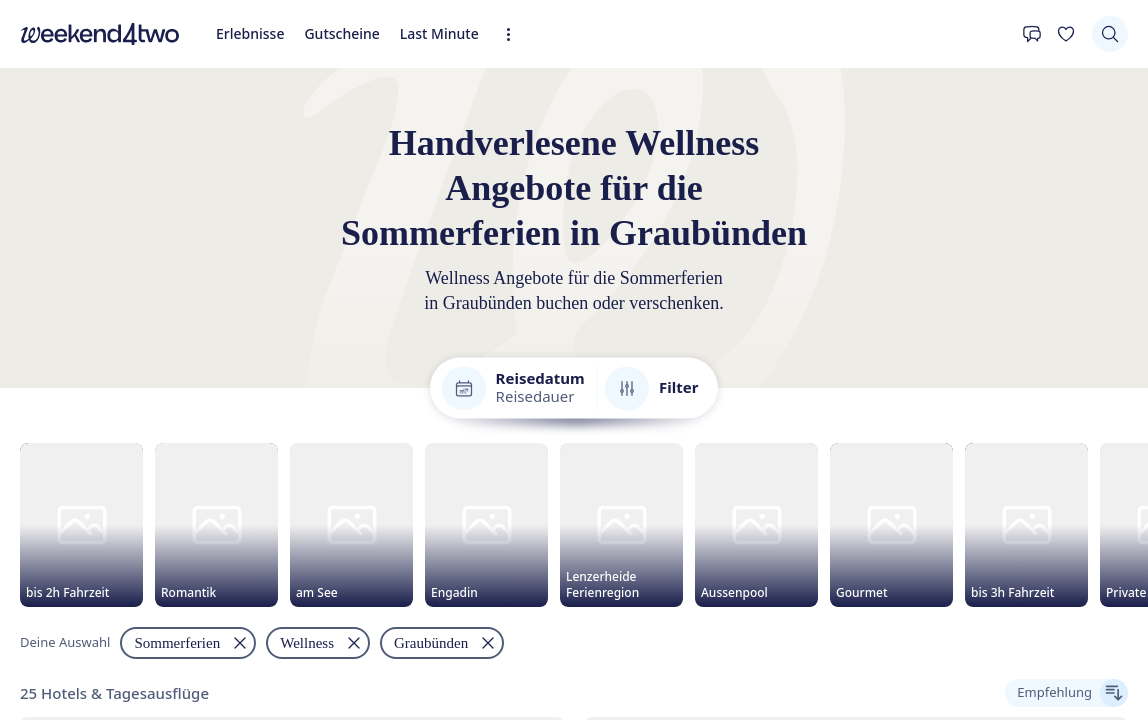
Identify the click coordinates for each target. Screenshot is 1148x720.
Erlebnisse (250, 33)
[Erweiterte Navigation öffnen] (514, 34)
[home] (100, 34)
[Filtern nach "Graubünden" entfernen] (442, 646)
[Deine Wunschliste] (1066, 34)
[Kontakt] (1032, 34)
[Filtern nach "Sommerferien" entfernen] (188, 646)
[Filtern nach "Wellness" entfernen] (318, 646)
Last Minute (439, 33)
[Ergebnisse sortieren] (1066, 696)
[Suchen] (1110, 34)
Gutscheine (341, 33)
